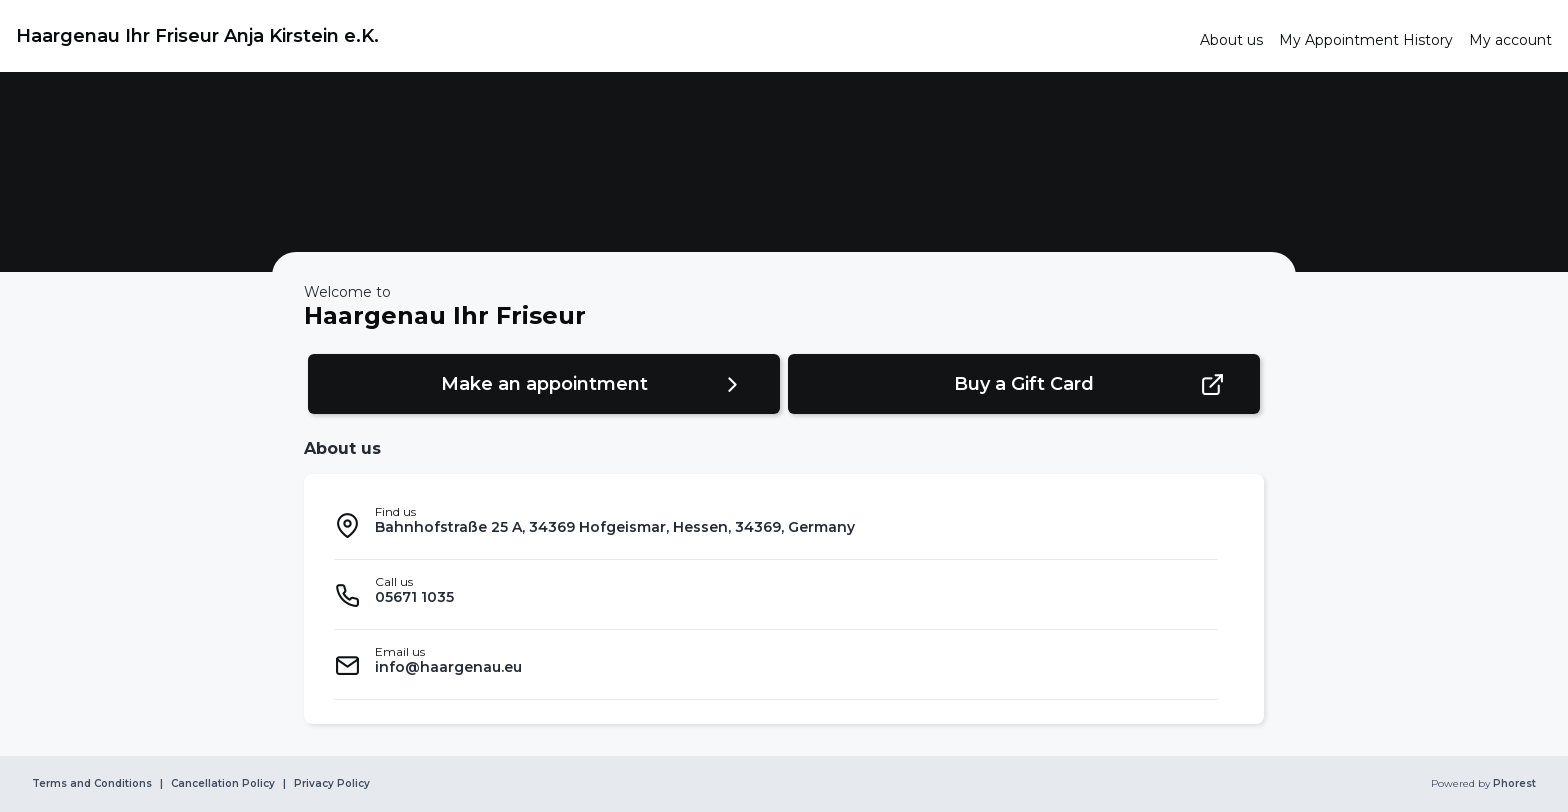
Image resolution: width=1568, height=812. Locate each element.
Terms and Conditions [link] (92, 784)
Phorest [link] (1513, 784)
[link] (600, 36)
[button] (544, 384)
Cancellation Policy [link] (223, 784)
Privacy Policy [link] (332, 784)
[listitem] (776, 525)
